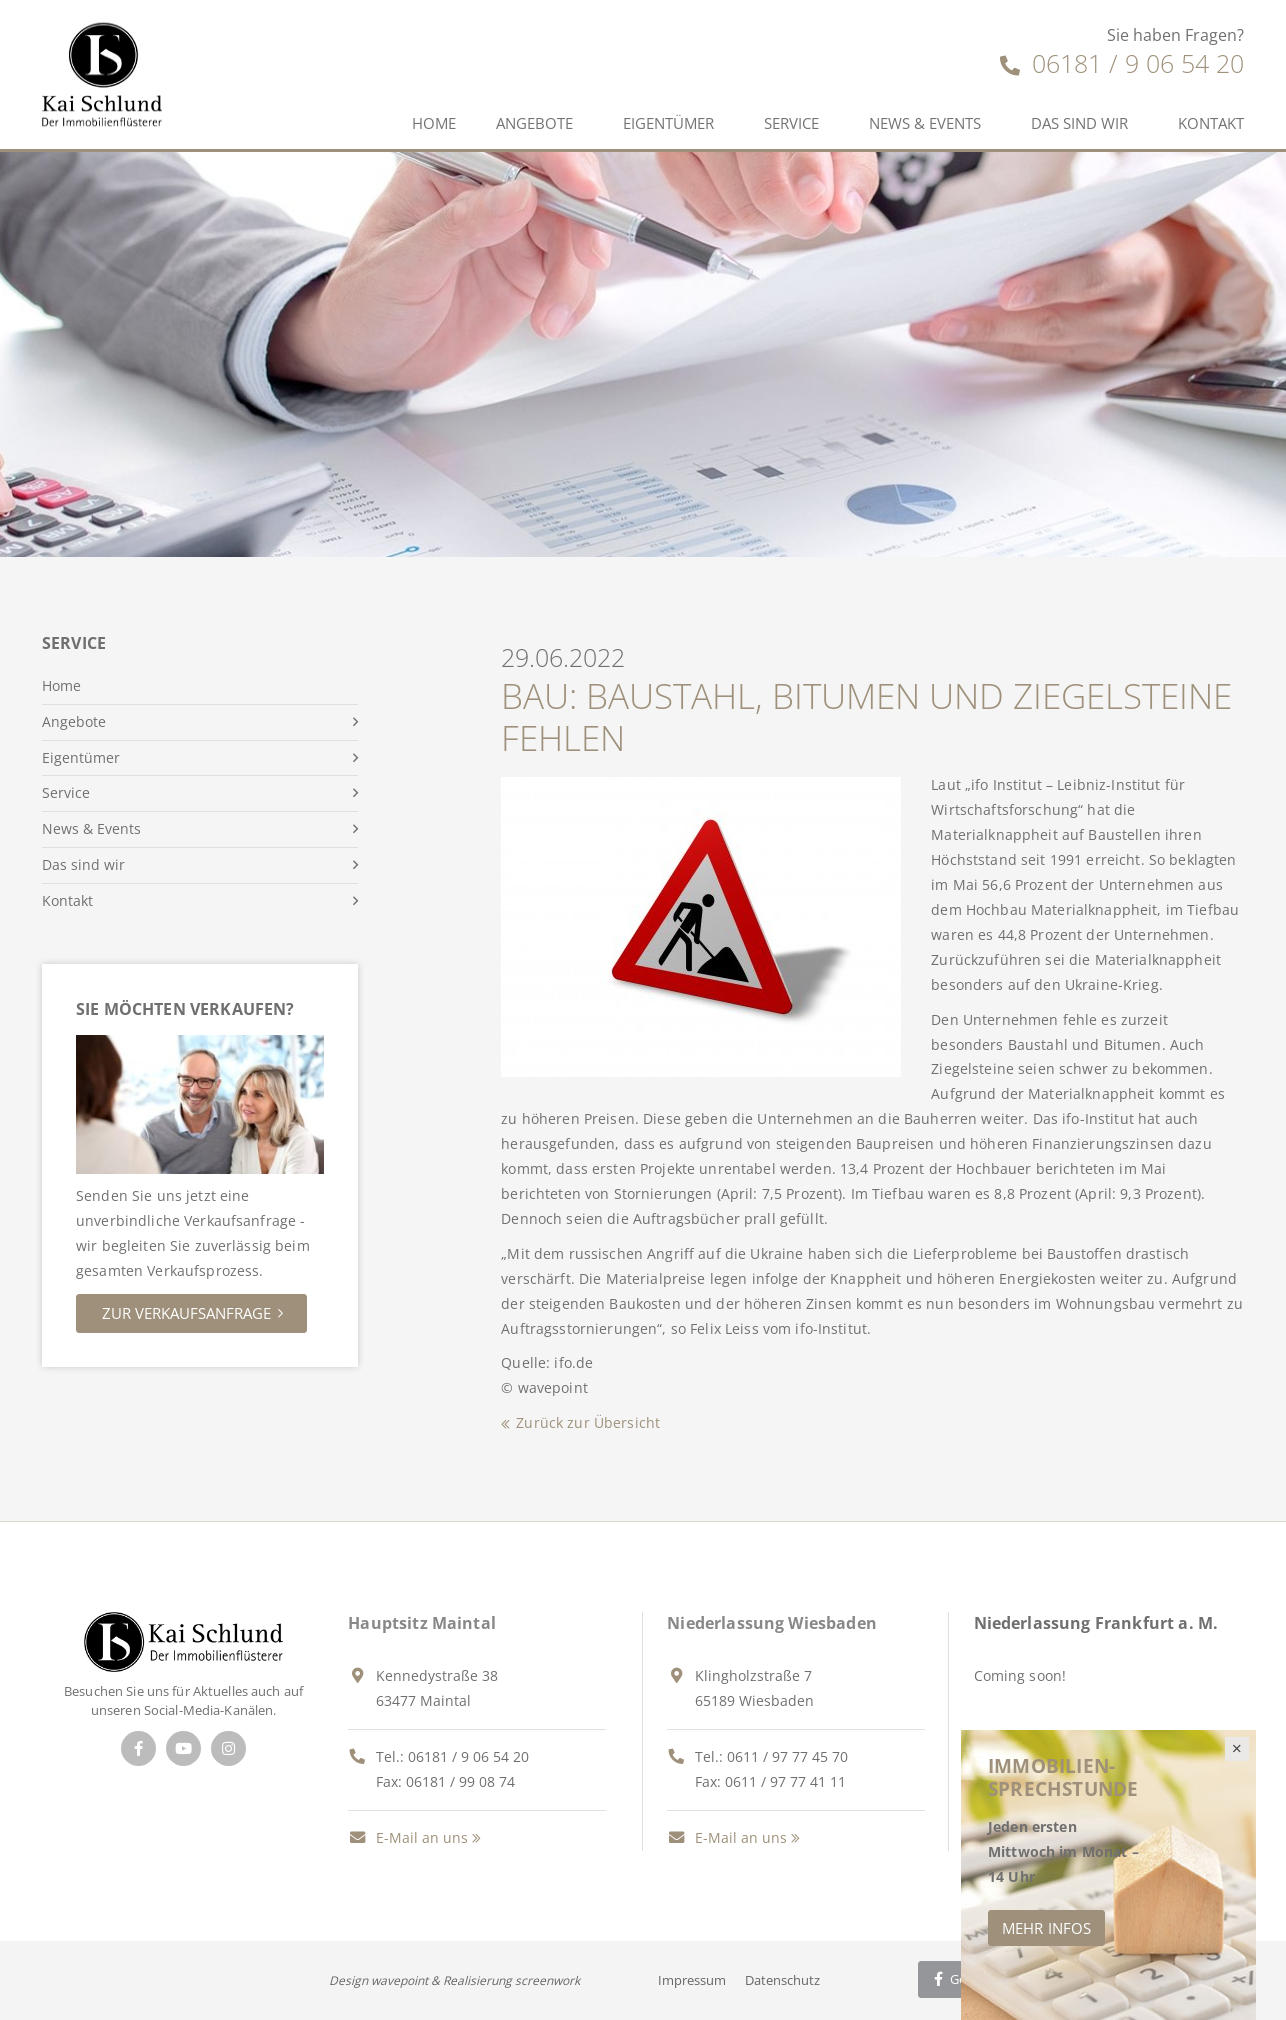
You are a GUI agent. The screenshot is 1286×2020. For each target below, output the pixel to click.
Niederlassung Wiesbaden (772, 1623)
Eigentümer (668, 123)
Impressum (692, 1980)
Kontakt (1211, 123)
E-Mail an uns (408, 1837)
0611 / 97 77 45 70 (787, 1756)
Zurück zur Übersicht (588, 1422)
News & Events (925, 123)
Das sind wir (1079, 123)
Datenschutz (782, 1980)
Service (791, 123)
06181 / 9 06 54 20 (1122, 63)
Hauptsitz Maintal (422, 1623)
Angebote (534, 123)
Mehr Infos (1046, 1928)
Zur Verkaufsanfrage (186, 1313)
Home (434, 123)
